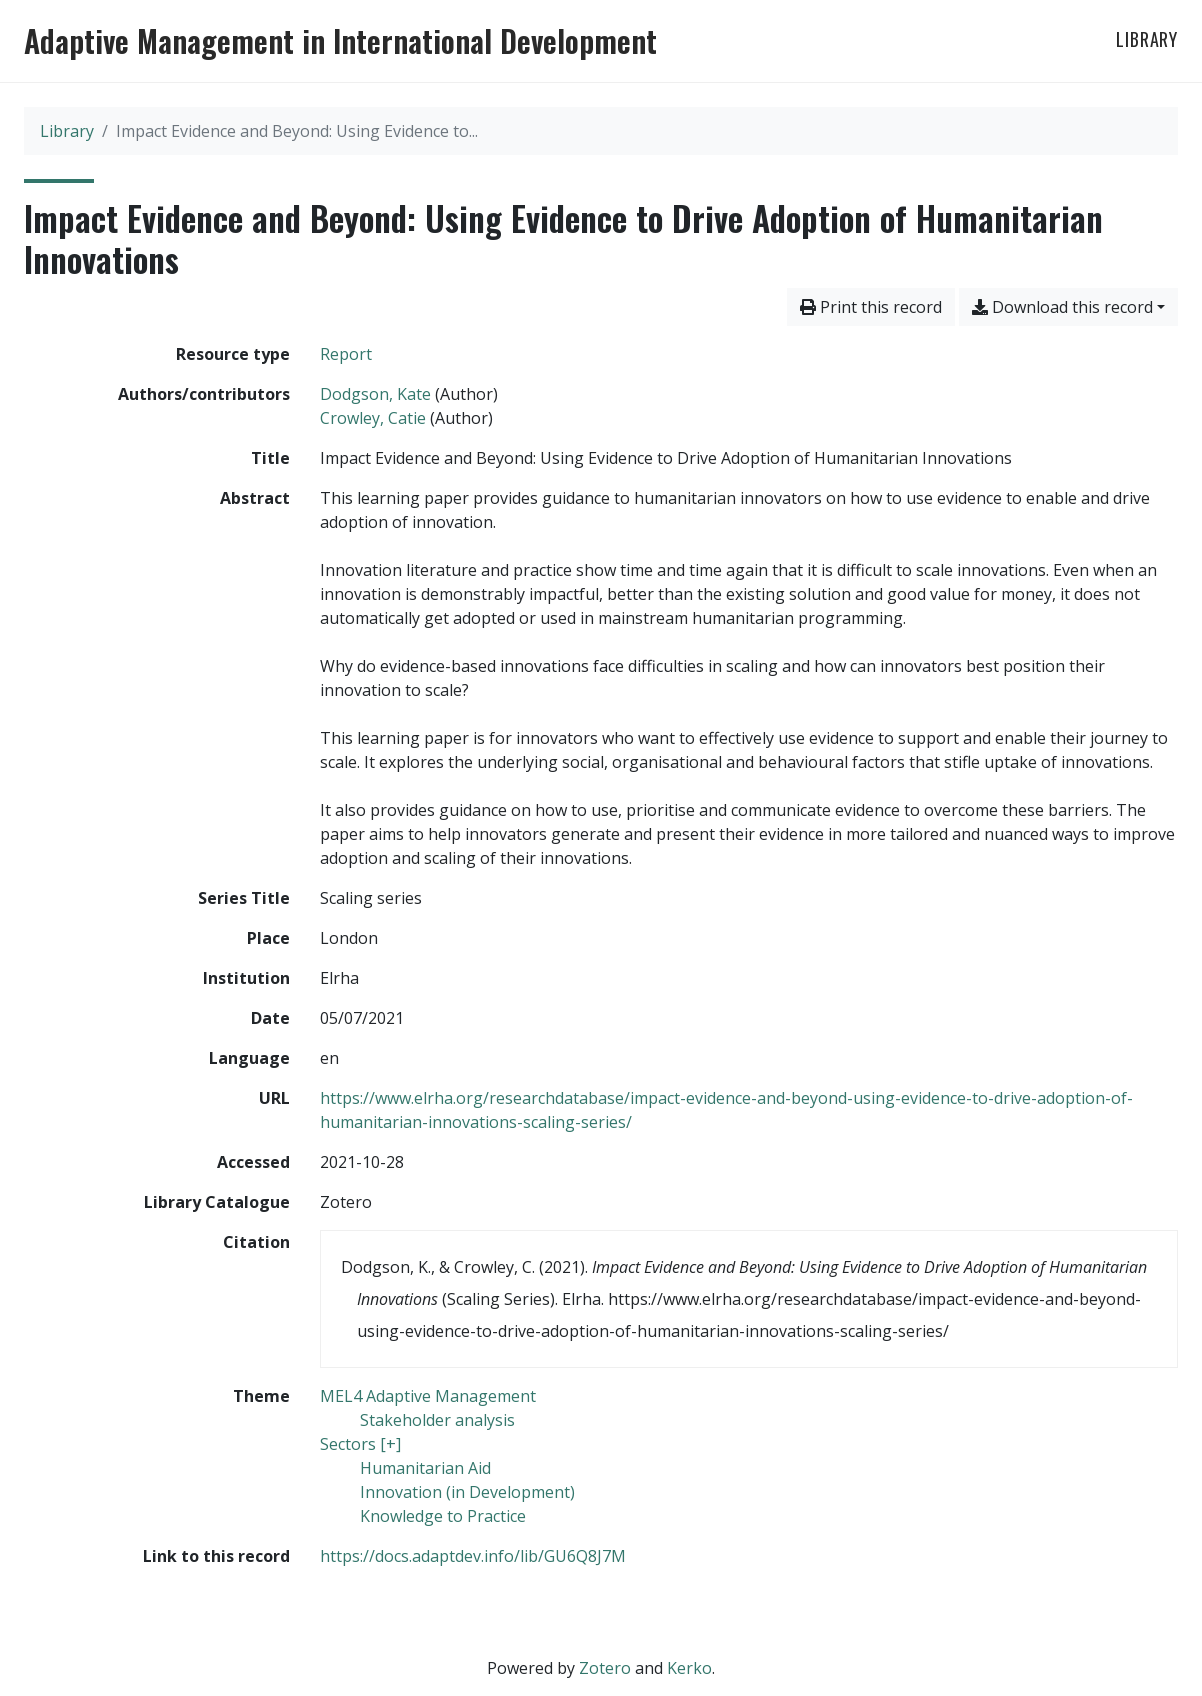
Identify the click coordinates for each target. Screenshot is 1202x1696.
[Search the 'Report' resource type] (346, 354)
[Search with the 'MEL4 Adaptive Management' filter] (428, 1396)
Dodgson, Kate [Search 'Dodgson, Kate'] (375, 394)
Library (1147, 39)
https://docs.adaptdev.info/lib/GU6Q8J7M (473, 1556)
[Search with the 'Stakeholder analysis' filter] (437, 1420)
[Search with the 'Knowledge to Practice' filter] (443, 1516)
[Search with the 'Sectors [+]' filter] (360, 1444)
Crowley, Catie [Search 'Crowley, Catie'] (373, 418)
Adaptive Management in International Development (340, 41)
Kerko (689, 1668)
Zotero (605, 1668)
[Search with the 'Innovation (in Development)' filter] (467, 1492)
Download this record (1062, 307)
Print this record (871, 307)
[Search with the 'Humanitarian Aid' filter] (425, 1468)
